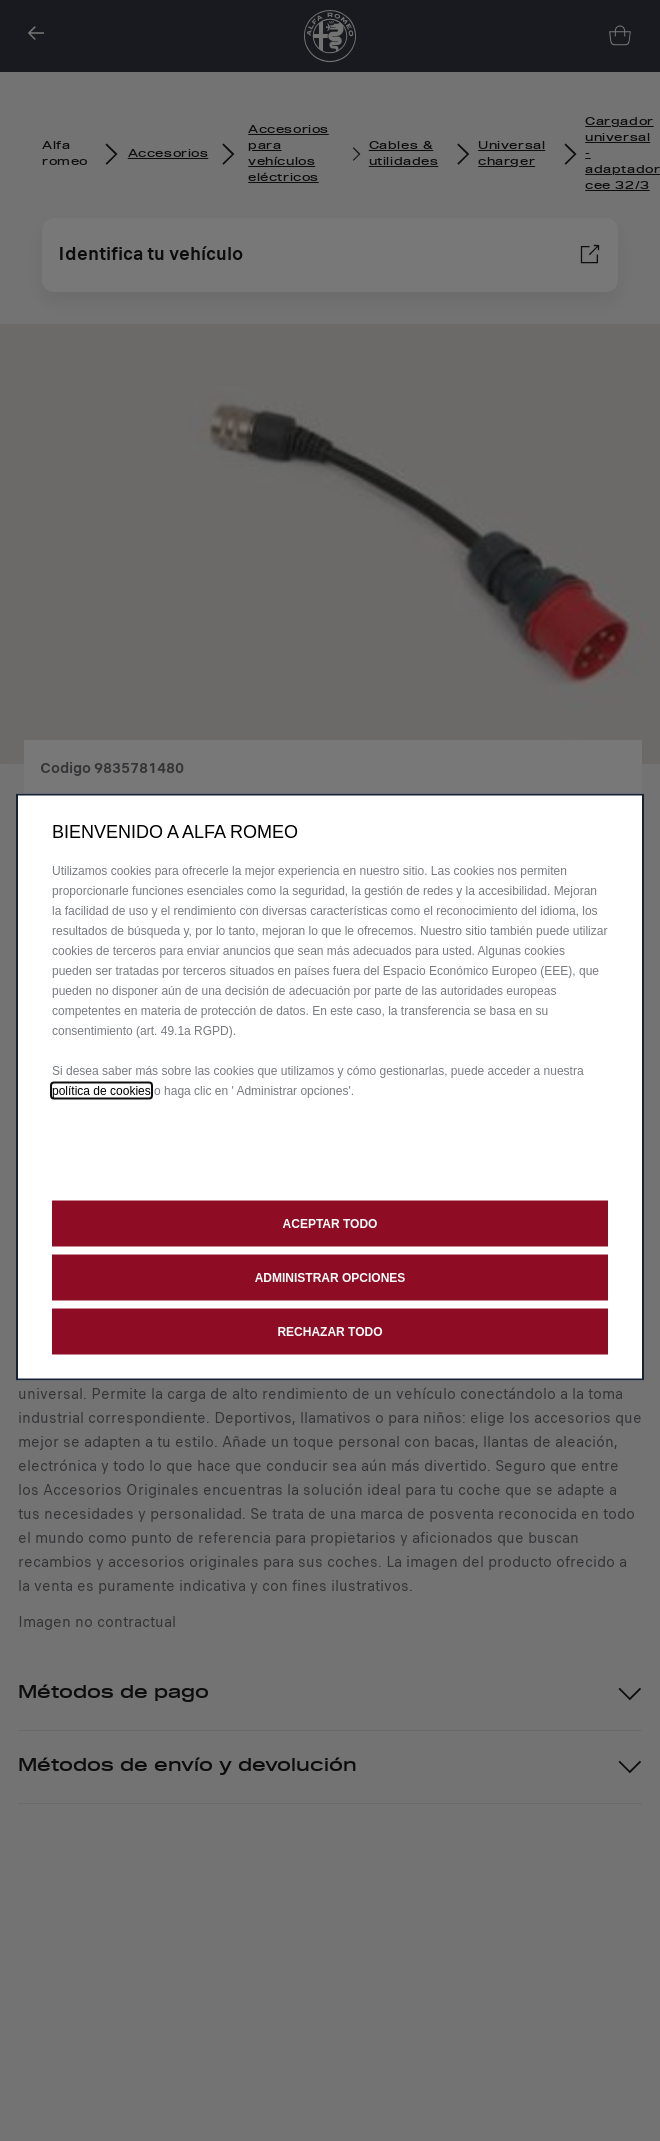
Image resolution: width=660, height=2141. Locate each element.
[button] (330, 1277)
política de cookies (101, 1090)
